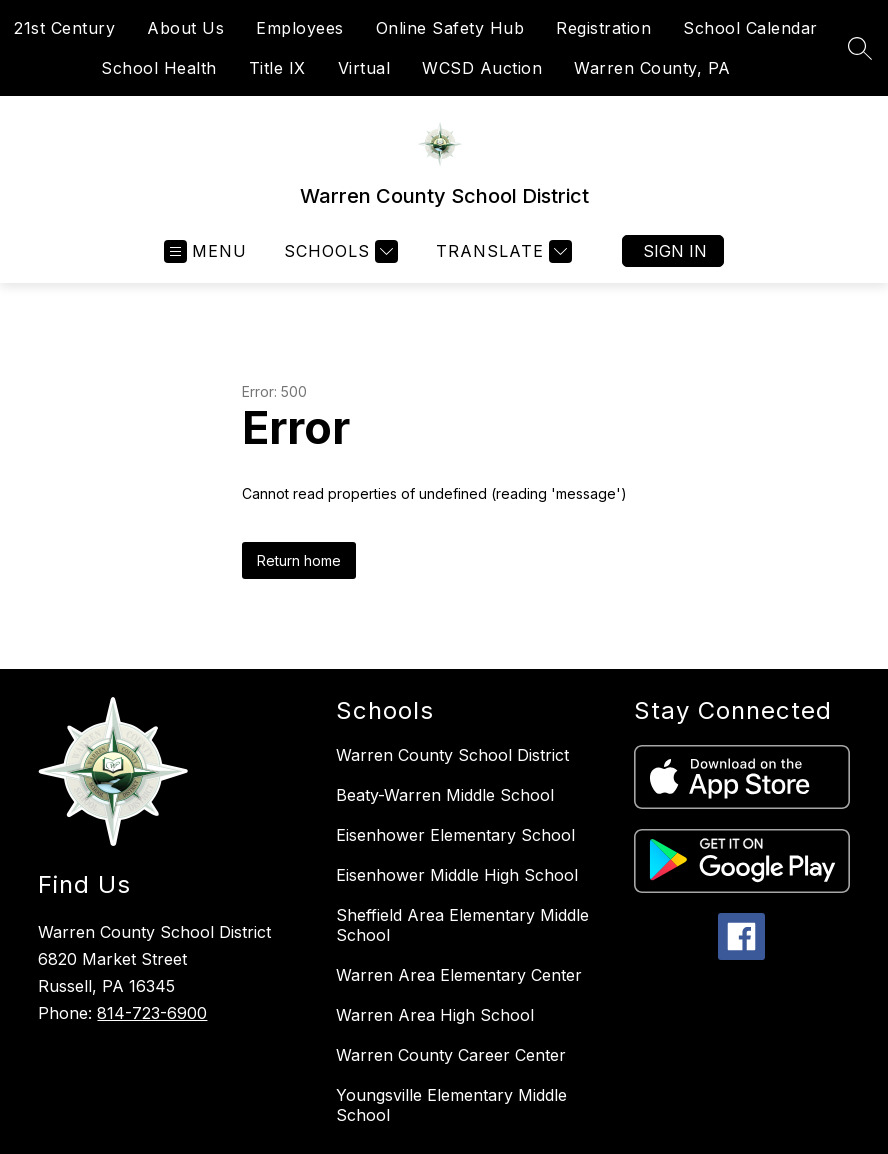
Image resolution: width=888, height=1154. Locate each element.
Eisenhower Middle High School (457, 875)
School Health (159, 68)
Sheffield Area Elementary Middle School (462, 925)
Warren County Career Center (451, 1055)
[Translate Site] (501, 251)
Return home (299, 560)
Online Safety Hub (450, 28)
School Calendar (750, 28)
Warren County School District (452, 755)
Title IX (277, 68)
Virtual (364, 68)
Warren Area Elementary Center (459, 975)
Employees (300, 28)
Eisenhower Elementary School (455, 835)
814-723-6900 (152, 1013)
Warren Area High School (435, 1015)
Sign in (675, 251)
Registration (603, 28)
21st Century (64, 28)
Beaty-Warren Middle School (445, 795)
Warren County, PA (652, 68)
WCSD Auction (482, 68)
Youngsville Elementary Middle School (451, 1105)
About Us (185, 28)
